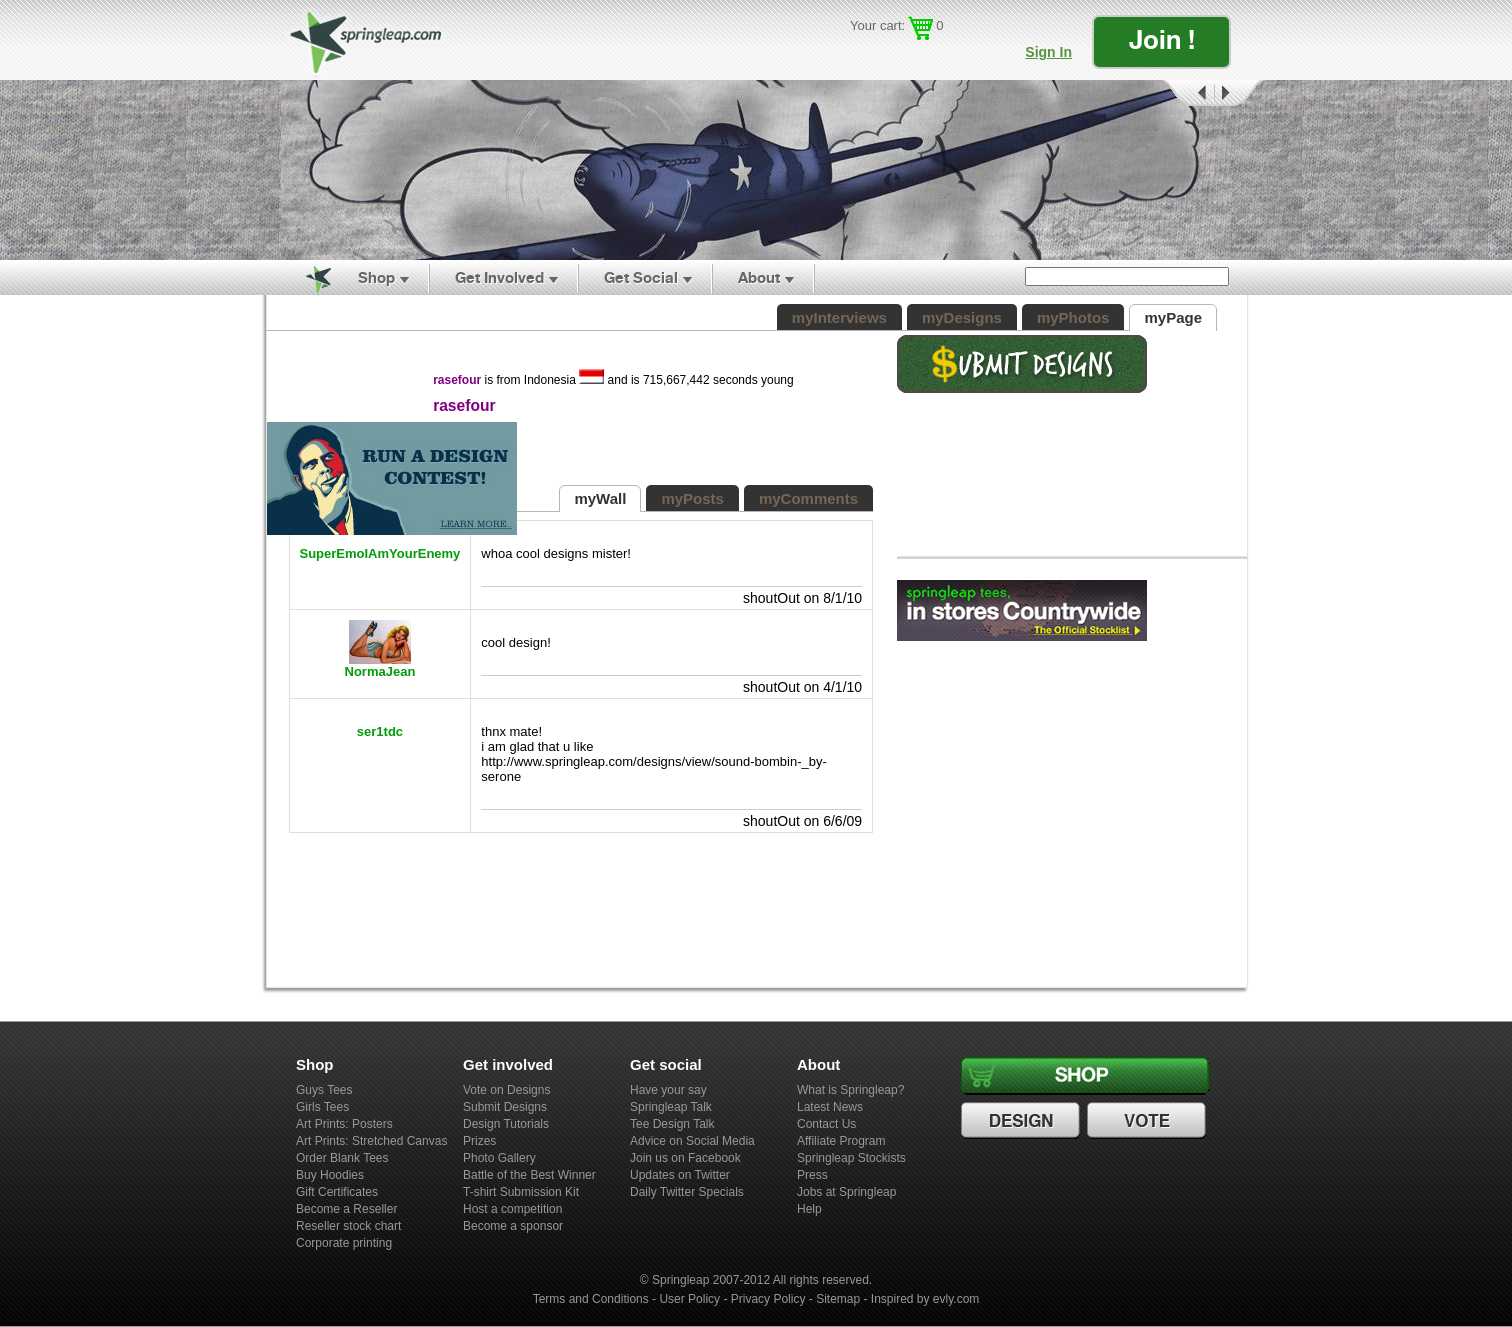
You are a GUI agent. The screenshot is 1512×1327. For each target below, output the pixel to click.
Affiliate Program (841, 1141)
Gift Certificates (337, 1192)
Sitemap (838, 1299)
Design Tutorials (506, 1124)
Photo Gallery (499, 1158)
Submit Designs (505, 1107)
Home (307, 278)
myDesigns (962, 317)
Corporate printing (344, 1243)
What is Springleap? (850, 1090)
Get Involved (499, 277)
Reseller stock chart (348, 1226)
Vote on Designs (506, 1090)
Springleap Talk (671, 1107)
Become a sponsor (513, 1226)
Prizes (479, 1141)
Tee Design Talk (672, 1124)
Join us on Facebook (685, 1158)
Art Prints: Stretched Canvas (371, 1141)
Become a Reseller (346, 1209)
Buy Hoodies (330, 1175)
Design (1023, 1121)
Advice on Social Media (692, 1141)
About (759, 277)
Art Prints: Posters (344, 1124)
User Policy (689, 1299)
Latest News (830, 1107)
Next (1239, 93)
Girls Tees (322, 1107)
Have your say (668, 1090)
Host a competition (512, 1209)
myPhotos (1073, 317)
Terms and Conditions (591, 1299)
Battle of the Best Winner (529, 1175)
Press (812, 1175)
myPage (1173, 317)
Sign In (1048, 52)
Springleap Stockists (851, 1158)
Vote (1149, 1121)
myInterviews (839, 317)
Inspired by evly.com (925, 1299)
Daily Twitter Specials (687, 1192)
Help (809, 1209)
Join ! (1162, 39)
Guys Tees (324, 1090)
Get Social (641, 277)
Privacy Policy (768, 1299)
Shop (376, 277)
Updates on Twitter (680, 1175)
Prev (1187, 93)
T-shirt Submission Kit (521, 1192)
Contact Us (826, 1124)
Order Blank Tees (342, 1158)
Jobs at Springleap (846, 1192)
